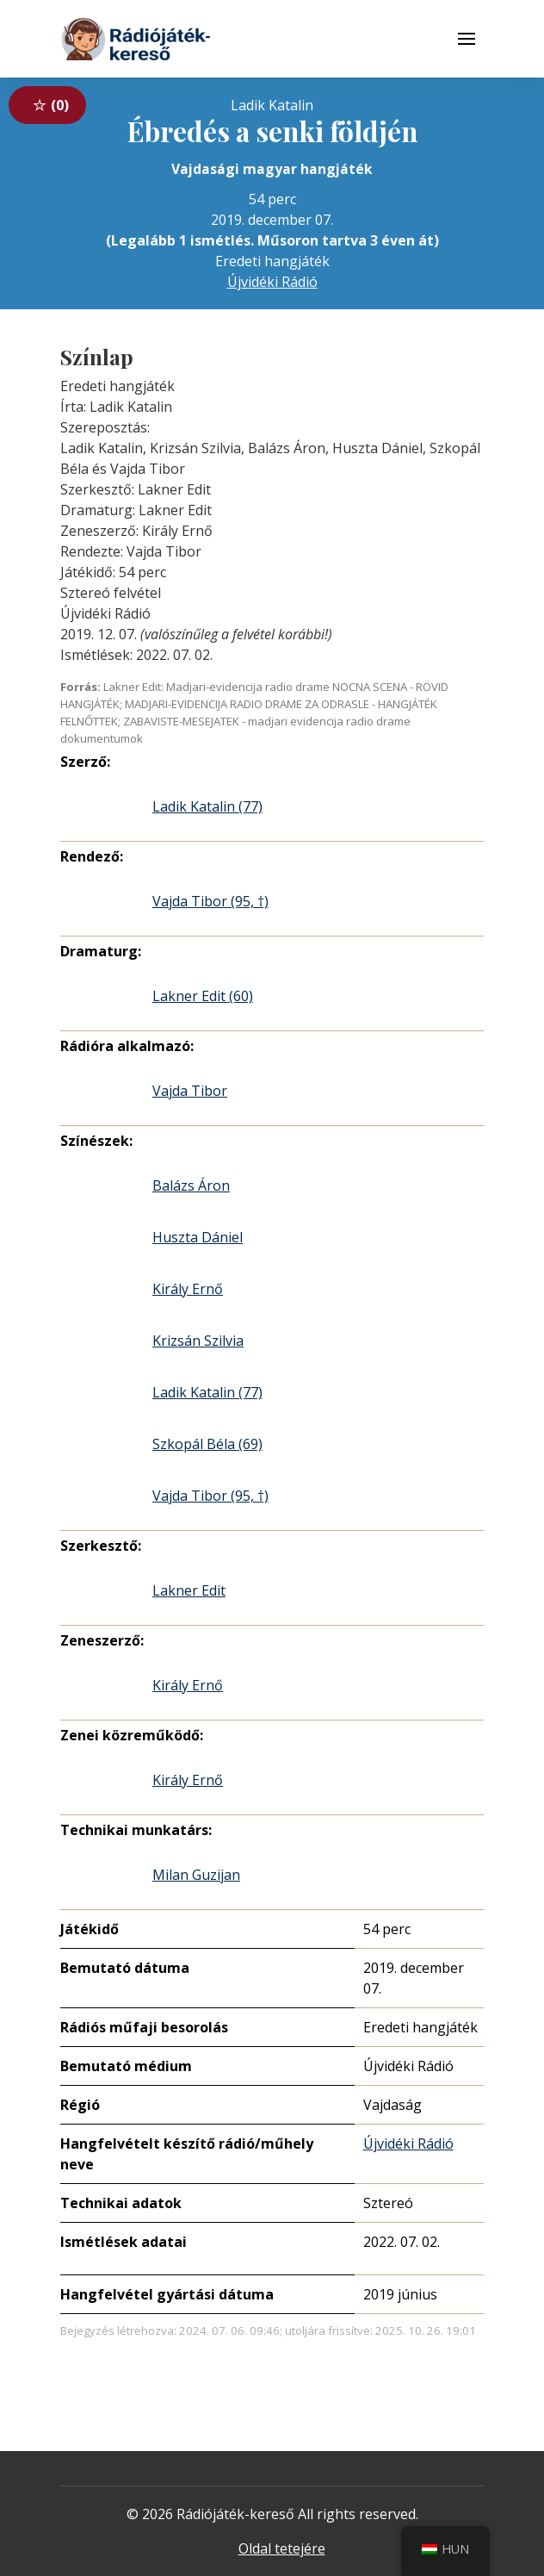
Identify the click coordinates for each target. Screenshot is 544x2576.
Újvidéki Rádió (272, 281)
